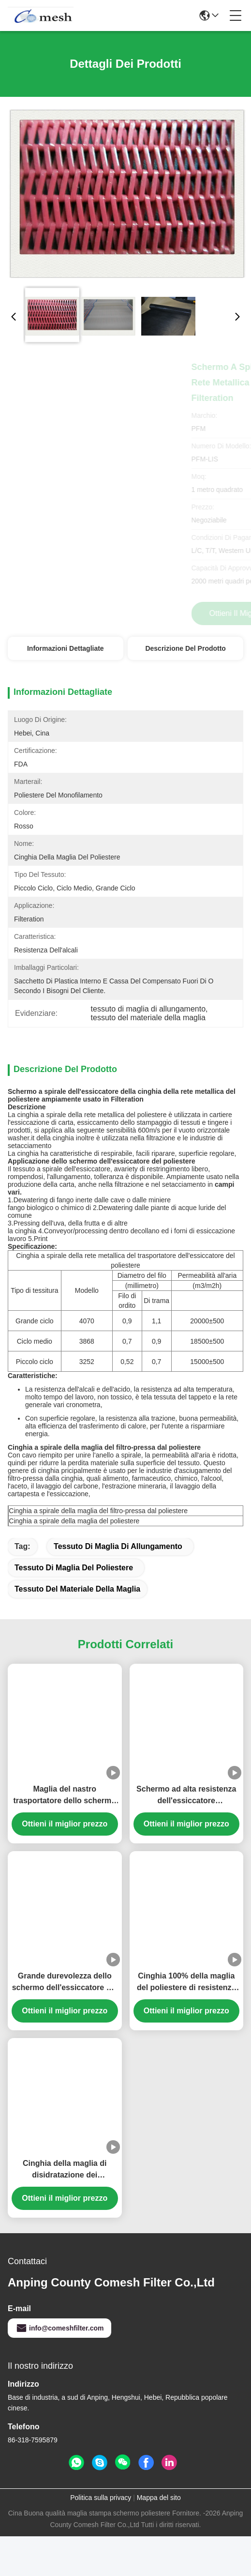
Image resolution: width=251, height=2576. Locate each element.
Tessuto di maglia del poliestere (74, 1568)
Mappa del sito (159, 2497)
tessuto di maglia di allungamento (118, 1546)
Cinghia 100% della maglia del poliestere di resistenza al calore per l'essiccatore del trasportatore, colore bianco (186, 1982)
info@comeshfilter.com (59, 2328)
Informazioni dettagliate (65, 648)
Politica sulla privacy (100, 2497)
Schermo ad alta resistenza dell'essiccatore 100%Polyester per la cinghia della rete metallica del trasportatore (186, 1796)
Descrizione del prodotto (185, 648)
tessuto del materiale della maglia (77, 1589)
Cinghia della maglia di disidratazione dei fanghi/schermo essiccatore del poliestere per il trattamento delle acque (65, 2170)
